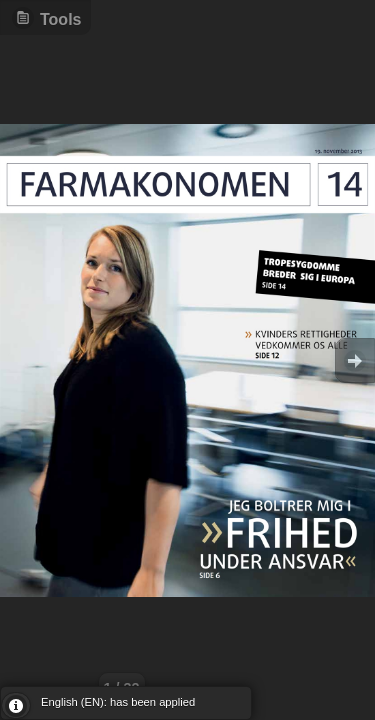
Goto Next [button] (355, 360)
